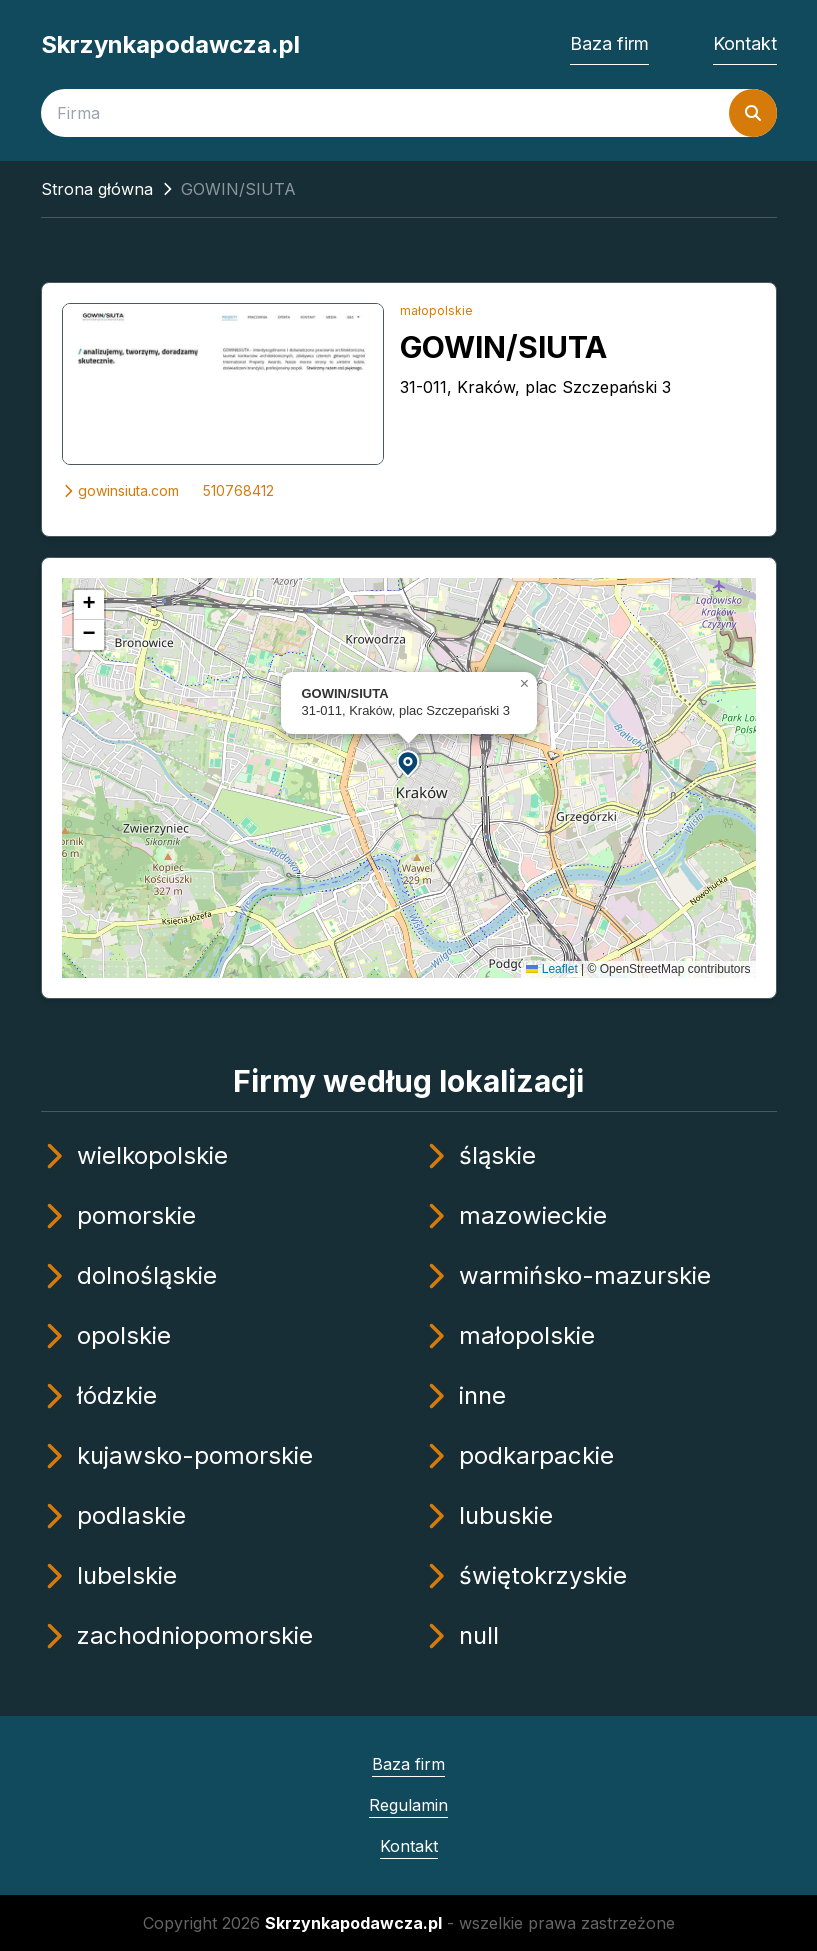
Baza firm (609, 43)
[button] (409, 762)
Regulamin (408, 1805)
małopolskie (436, 310)
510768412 (238, 490)
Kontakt (745, 43)
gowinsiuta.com (120, 490)
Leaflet (551, 969)
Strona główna (97, 189)
